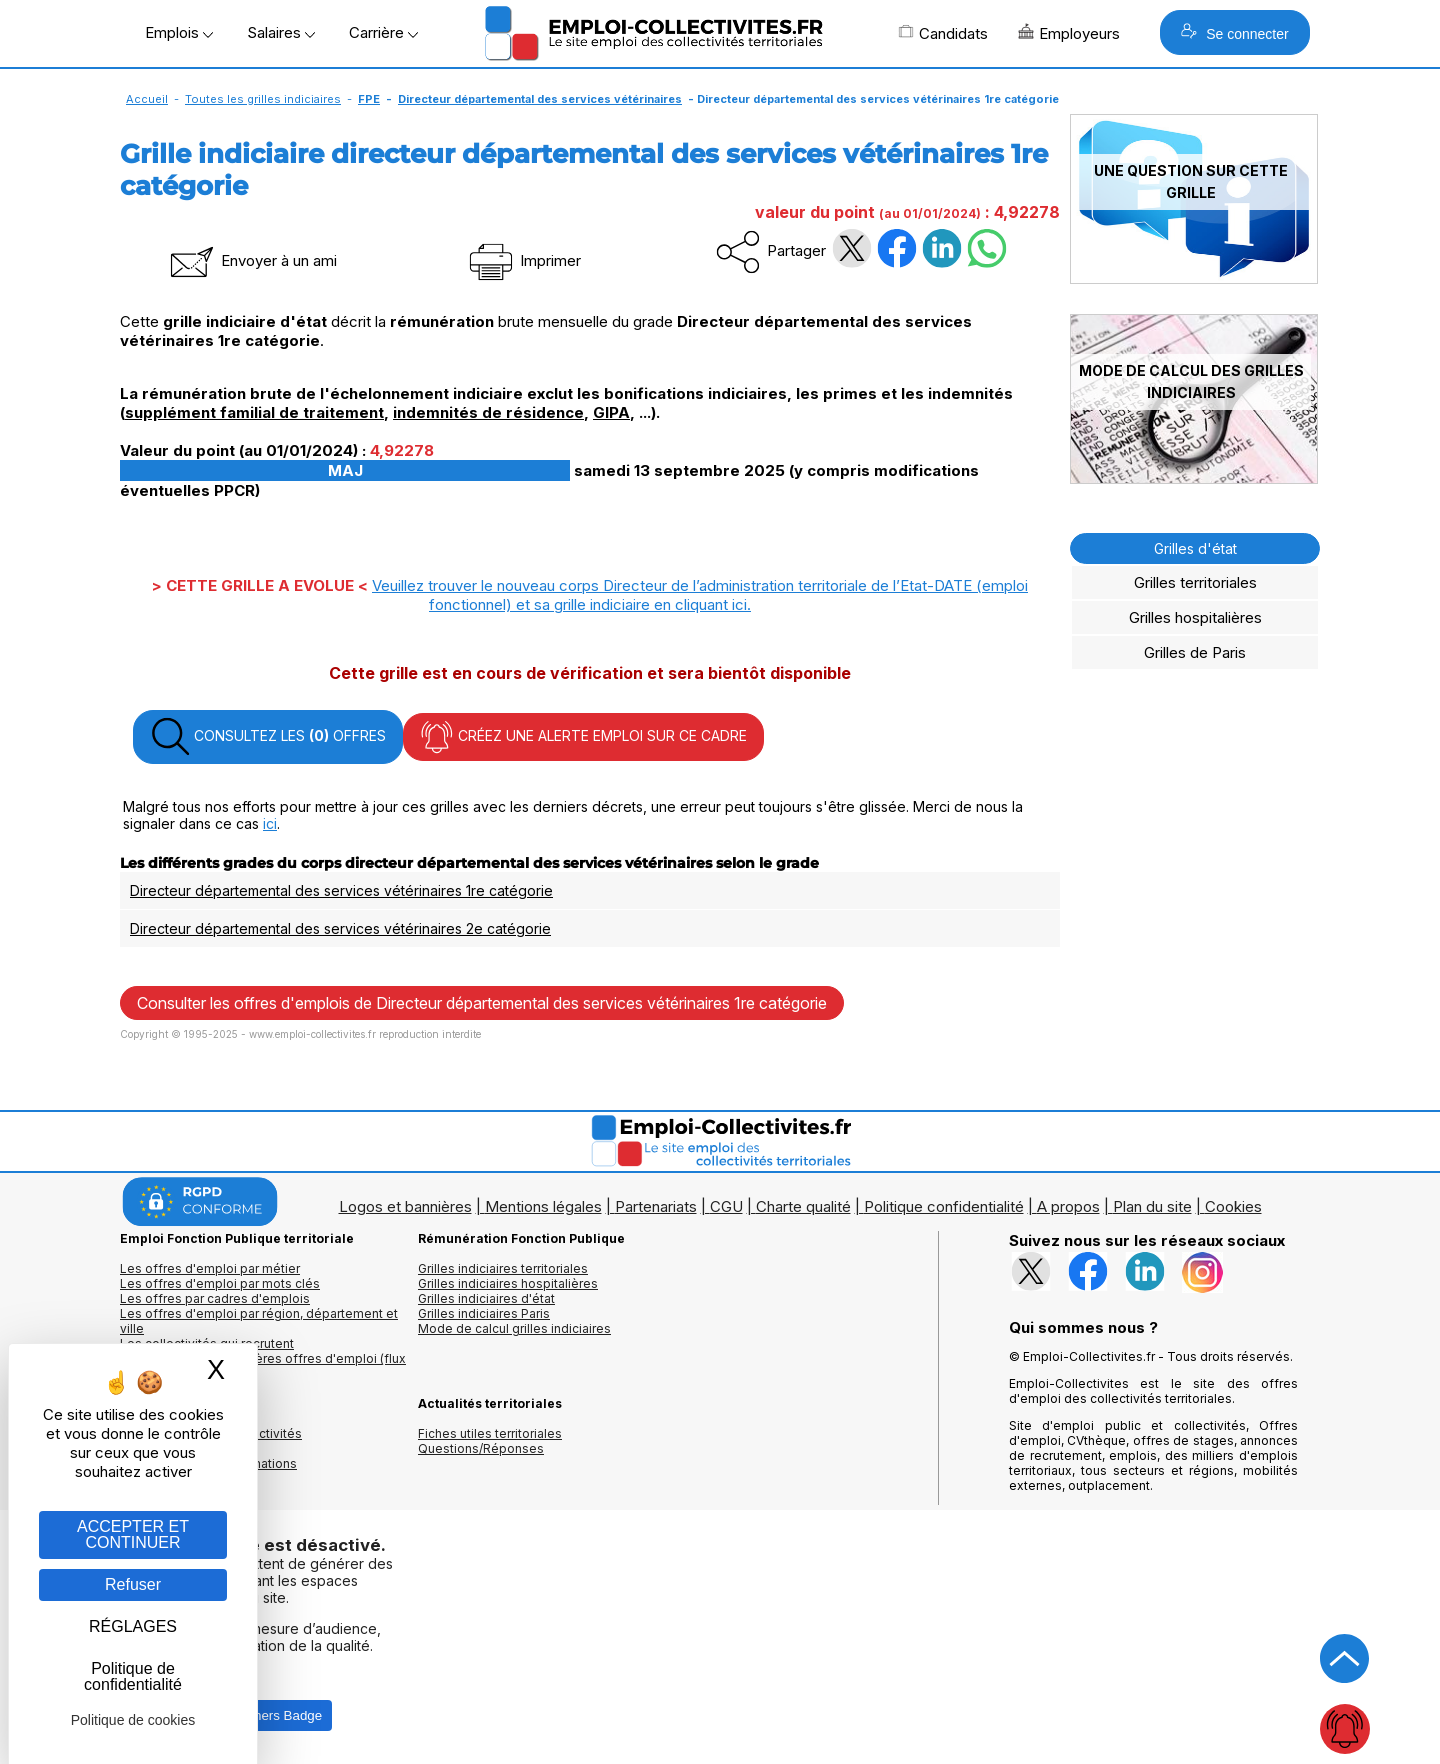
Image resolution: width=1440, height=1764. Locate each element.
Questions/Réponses (481, 1448)
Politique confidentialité (944, 1206)
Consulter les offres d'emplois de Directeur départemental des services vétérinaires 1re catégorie (482, 1003)
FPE (369, 99)
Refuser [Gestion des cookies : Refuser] (133, 1584)
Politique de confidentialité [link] (133, 1676)
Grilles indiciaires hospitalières (508, 1283)
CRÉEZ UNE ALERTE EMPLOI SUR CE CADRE (583, 737)
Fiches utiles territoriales (490, 1433)
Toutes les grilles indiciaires (263, 99)
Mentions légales (543, 1206)
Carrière (383, 32)
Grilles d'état (1195, 548)
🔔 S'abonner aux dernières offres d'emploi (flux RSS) (263, 1366)
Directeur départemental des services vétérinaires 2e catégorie (340, 928)
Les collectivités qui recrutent (207, 1343)
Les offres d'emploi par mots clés (220, 1283)
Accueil (147, 99)
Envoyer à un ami (252, 260)
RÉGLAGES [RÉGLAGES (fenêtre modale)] (133, 1626)
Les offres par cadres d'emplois (215, 1298)
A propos (1068, 1206)
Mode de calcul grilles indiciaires (514, 1328)
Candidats (943, 33)
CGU (726, 1206)
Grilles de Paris (1195, 652)
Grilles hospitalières (1195, 617)
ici (270, 823)
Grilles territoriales (1195, 582)
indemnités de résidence (488, 412)
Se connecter (1234, 32)
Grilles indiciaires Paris (484, 1313)
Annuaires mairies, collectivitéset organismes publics (211, 1441)
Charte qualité (803, 1206)
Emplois (179, 32)
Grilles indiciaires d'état (486, 1298)
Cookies (1233, 1206)
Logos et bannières (405, 1206)
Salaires (281, 32)
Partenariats (656, 1206)
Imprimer (523, 260)
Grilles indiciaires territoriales (503, 1268)
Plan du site (1152, 1206)
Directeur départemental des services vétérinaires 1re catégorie (341, 890)
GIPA (611, 412)
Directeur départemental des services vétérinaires (540, 99)
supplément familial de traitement (254, 412)
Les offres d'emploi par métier (210, 1268)
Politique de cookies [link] (133, 1720)
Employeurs (1069, 33)
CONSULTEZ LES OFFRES (268, 737)
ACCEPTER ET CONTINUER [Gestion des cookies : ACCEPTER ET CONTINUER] (133, 1534)
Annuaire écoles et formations (208, 1463)
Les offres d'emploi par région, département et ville (259, 1321)
